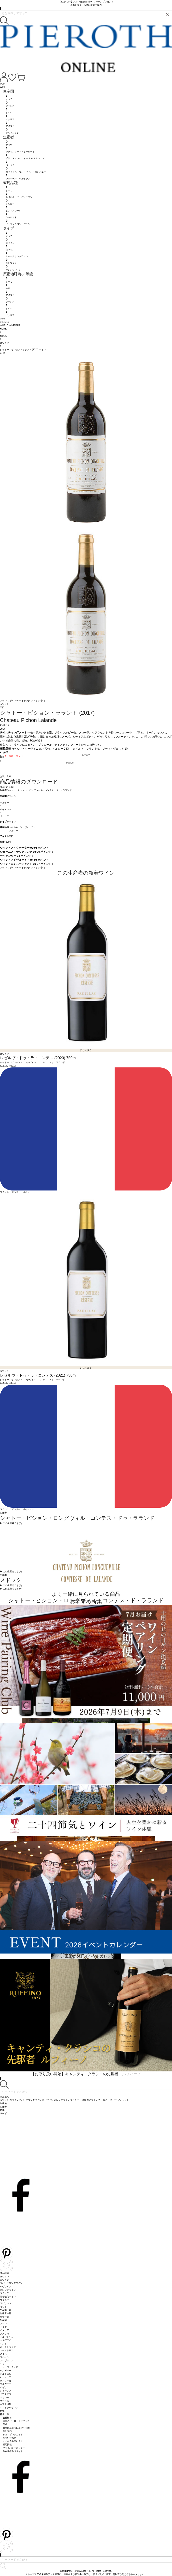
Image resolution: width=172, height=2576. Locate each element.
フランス (5, 700)
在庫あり (86, 755)
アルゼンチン (6, 2337)
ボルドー (14, 700)
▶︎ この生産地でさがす (11, 1585)
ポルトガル (5, 2374)
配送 (5, 2424)
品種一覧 (4, 2317)
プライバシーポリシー (14, 2448)
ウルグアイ (5, 2340)
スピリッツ (5, 2303)
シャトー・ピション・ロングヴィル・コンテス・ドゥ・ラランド (39, 790)
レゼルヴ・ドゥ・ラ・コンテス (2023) (33, 1058)
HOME (3, 328)
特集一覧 (4, 2414)
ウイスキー (5, 2300)
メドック (36, 700)
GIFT (2, 318)
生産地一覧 (5, 2310)
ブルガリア (5, 2384)
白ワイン (4, 2280)
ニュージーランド (9, 2367)
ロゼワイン (5, 2286)
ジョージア (5, 2391)
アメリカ (4, 2333)
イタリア (4, 2330)
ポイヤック (25, 700)
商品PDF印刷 (6, 787)
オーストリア (6, 2350)
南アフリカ (5, 2380)
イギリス (4, 2387)
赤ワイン (11, 821)
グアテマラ (5, 2394)
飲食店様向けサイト (13, 2451)
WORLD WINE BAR (10, 325)
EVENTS (4, 322)
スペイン (4, 2357)
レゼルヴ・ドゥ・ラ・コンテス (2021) (33, 1375)
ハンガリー (5, 2370)
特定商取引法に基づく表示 (16, 2427)
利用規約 (7, 2431)
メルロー (13, 830)
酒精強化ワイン (8, 2296)
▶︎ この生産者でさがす (11, 1523)
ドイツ (3, 2327)
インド (3, 2343)
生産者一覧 (5, 2313)
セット (3, 2306)
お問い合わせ (9, 2438)
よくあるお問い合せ (13, 2441)
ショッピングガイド (13, 2434)
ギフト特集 (5, 2404)
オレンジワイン (8, 2290)
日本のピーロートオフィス (16, 2421)
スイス (3, 2354)
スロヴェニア (6, 2360)
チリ (2, 2364)
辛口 (43, 700)
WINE (3, 87)
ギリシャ (4, 2397)
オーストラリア (8, 2347)
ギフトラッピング (9, 2407)
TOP (2, 83)
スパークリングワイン (11, 2283)
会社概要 (7, 2417)
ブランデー (5, 2293)
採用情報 (7, 2444)
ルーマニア (5, 2377)
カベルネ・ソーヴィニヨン (22, 827)
